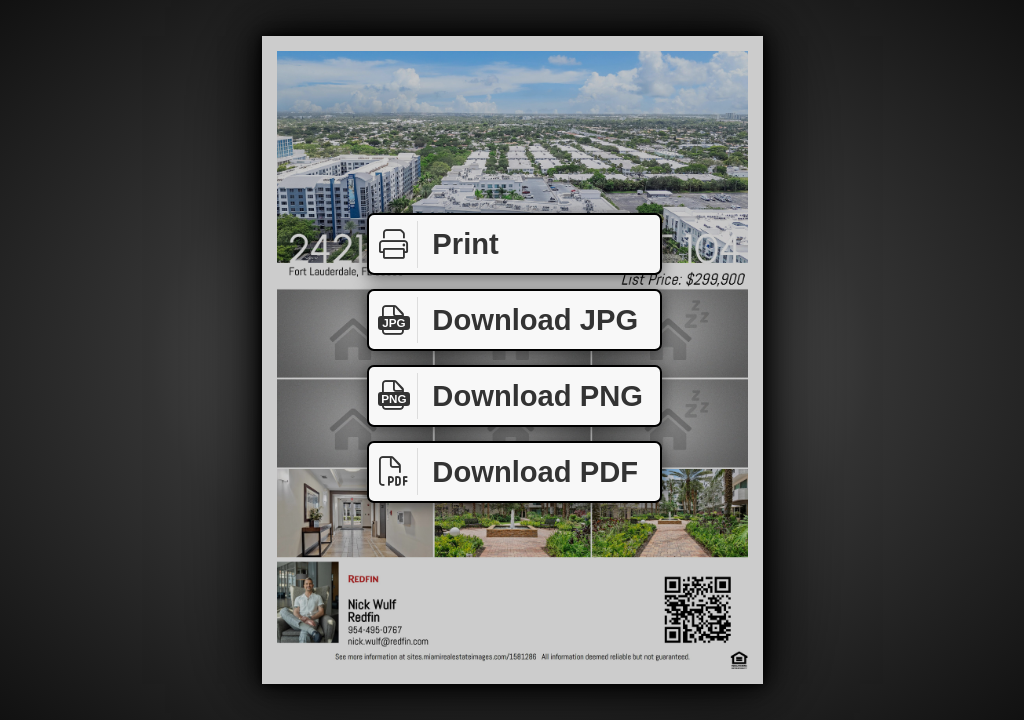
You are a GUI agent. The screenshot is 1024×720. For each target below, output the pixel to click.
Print (434, 244)
